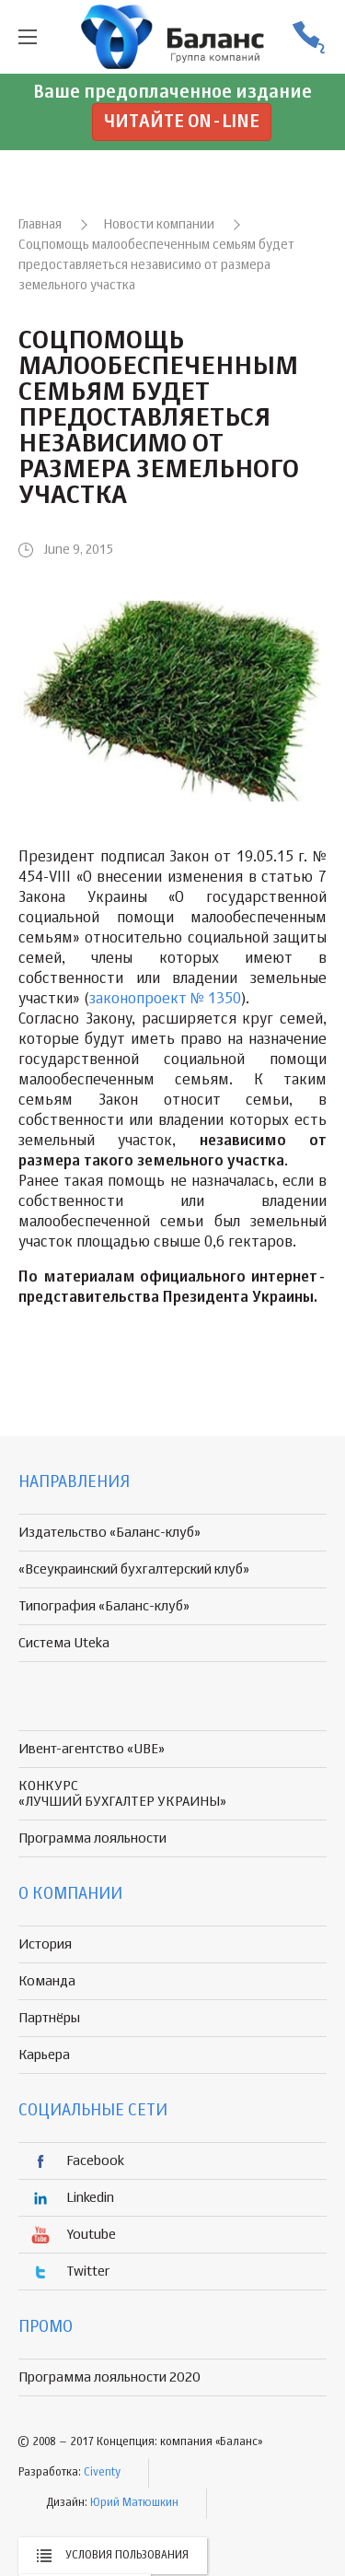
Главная (40, 224)
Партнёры (49, 2018)
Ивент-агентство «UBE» (91, 1749)
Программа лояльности (92, 1838)
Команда (46, 1981)
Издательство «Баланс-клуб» (109, 1533)
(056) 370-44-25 (308, 37)
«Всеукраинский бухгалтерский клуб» (133, 1569)
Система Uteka (63, 1643)
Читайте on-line (181, 122)
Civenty (102, 2472)
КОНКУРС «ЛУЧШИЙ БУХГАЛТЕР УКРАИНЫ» (122, 1794)
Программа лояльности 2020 (109, 2377)
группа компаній (173, 37)
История (45, 1944)
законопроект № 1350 (165, 999)
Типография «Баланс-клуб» (104, 1606)
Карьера (44, 2055)
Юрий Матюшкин (134, 2503)
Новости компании (159, 224)
